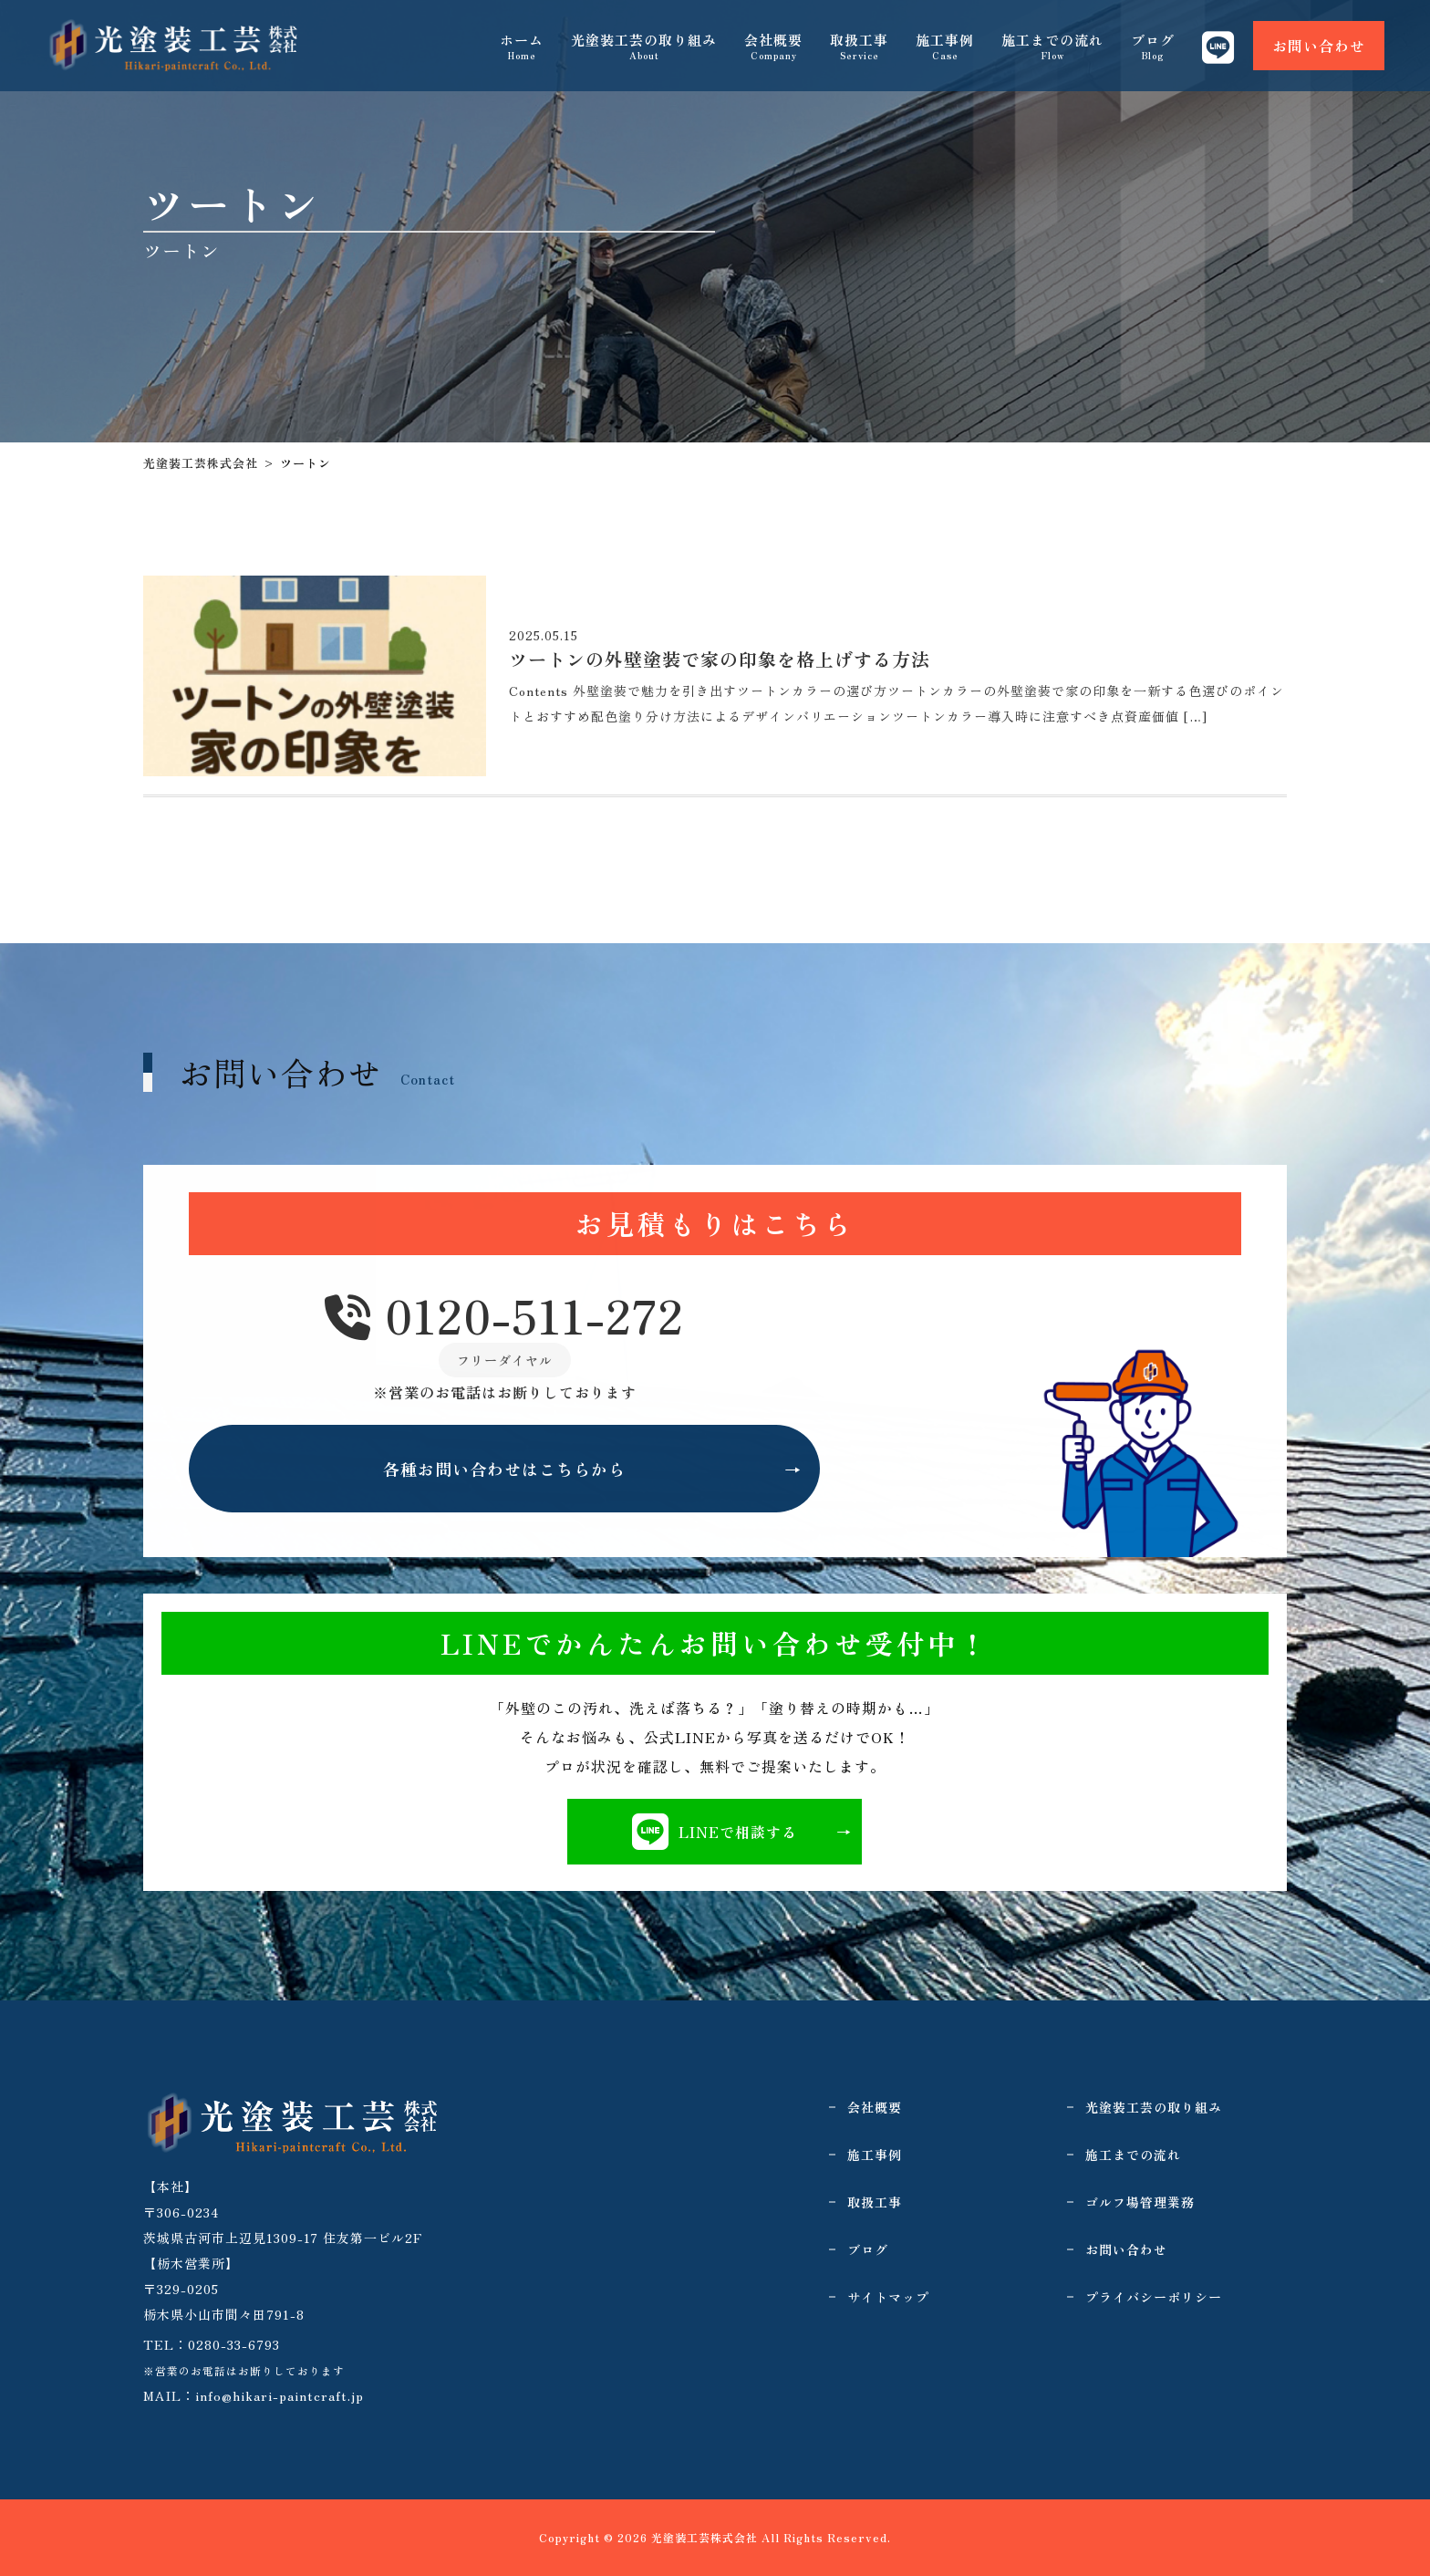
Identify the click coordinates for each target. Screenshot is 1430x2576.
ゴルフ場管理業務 (1140, 2202)
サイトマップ (888, 2297)
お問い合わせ (1318, 46)
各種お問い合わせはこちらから (504, 1468)
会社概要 (773, 46)
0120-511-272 (504, 1316)
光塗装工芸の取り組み (644, 46)
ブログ (1153, 46)
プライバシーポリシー (1153, 2297)
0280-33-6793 (234, 2344)
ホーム (522, 46)
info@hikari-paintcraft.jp (279, 2395)
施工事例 (945, 46)
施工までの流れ (1052, 46)
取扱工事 (859, 46)
